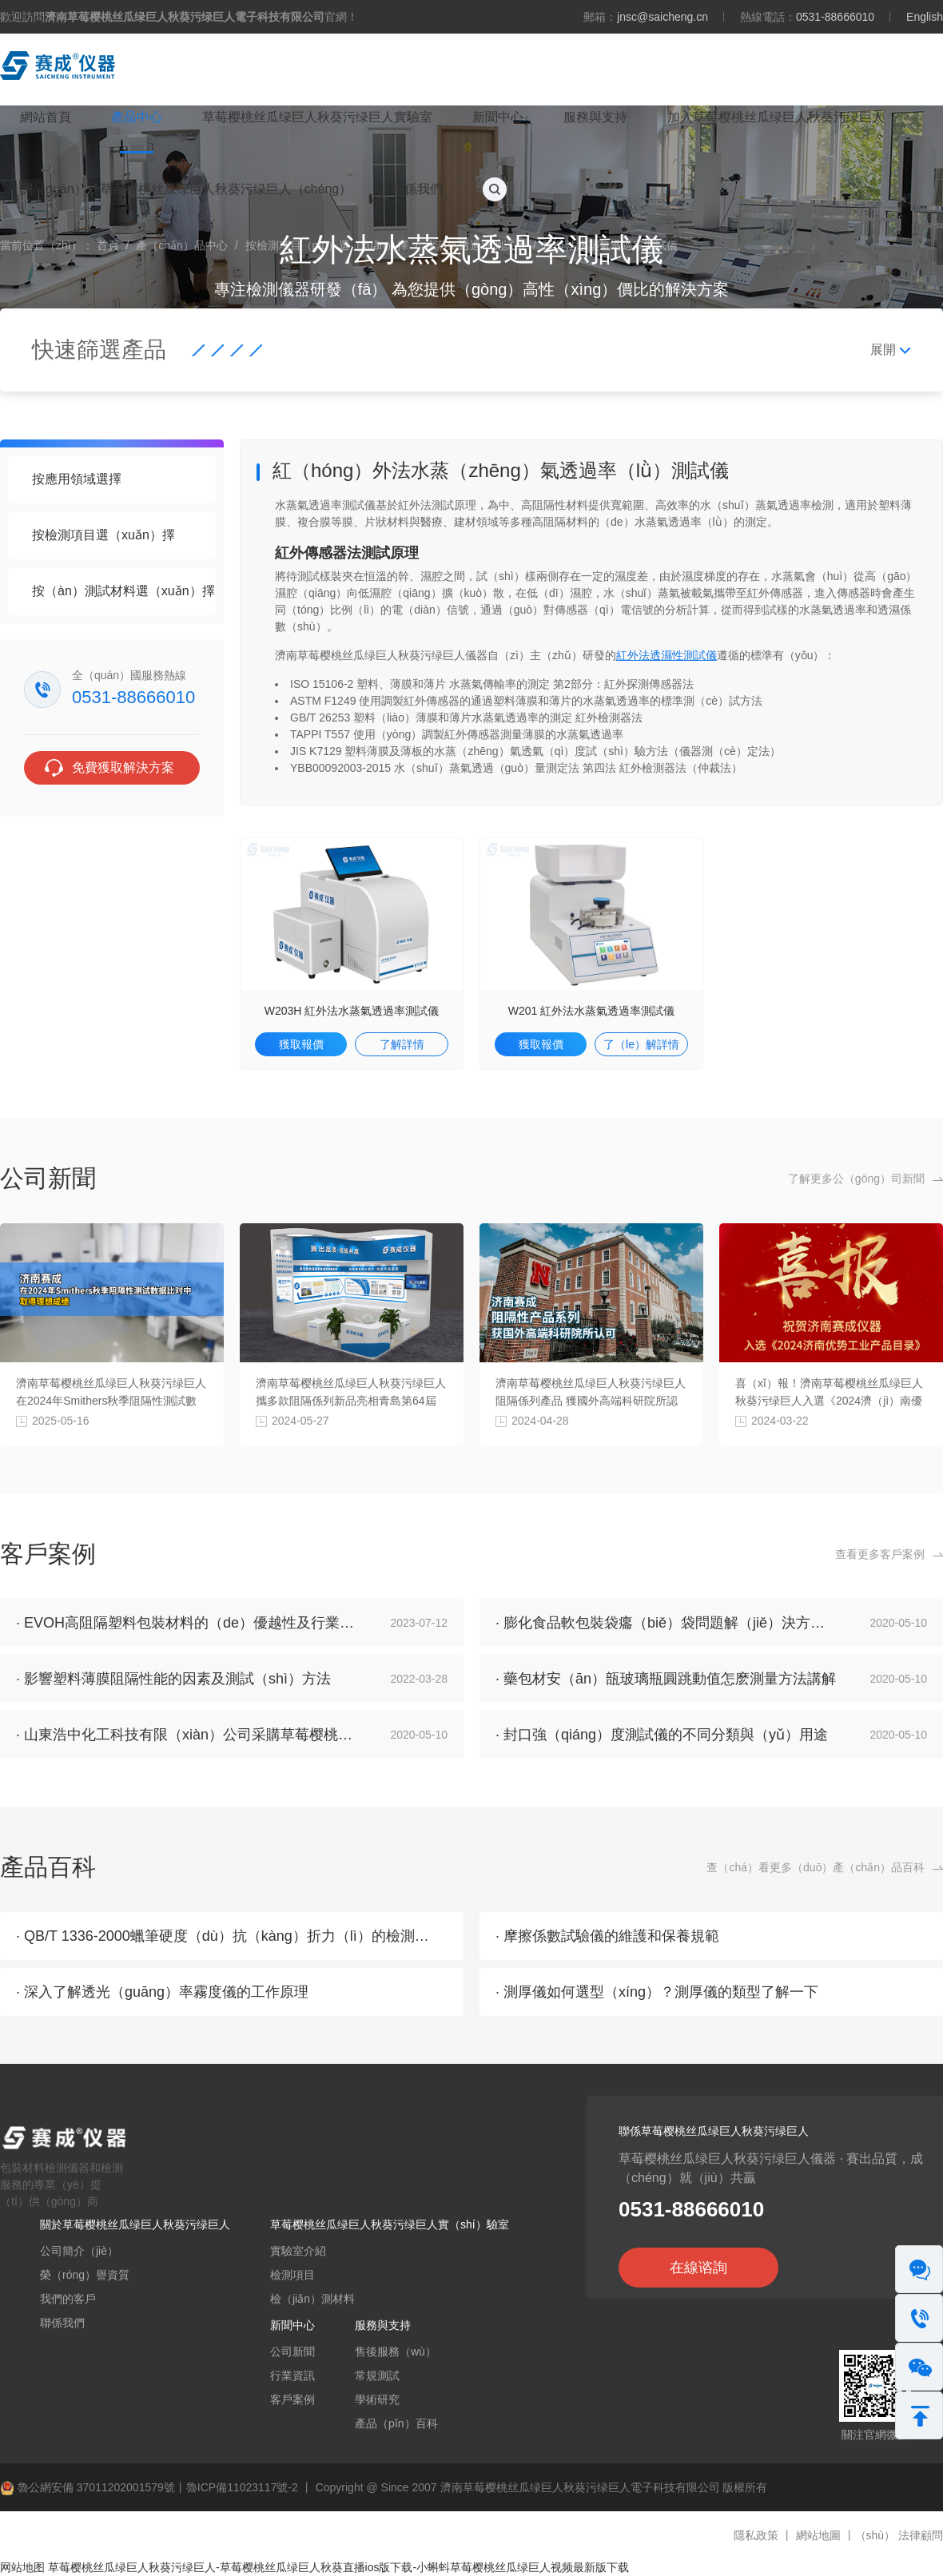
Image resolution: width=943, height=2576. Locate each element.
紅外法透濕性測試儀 (666, 655)
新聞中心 (497, 117)
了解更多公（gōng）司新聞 (856, 1178)
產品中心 (136, 117)
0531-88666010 (835, 16)
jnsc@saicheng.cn (662, 16)
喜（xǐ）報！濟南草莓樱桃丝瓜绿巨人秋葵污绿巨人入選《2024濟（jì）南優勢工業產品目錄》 (829, 1401)
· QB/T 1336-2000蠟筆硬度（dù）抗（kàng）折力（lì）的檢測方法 (230, 1936)
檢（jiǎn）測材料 (312, 2298)
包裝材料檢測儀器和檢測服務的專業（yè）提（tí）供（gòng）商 (72, 2169)
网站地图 (22, 2567)
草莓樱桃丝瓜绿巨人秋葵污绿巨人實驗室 (317, 117)
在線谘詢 (698, 2268)
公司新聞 (292, 2351)
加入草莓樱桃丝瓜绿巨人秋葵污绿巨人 (776, 117)
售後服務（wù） (395, 2351)
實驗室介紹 (298, 2250)
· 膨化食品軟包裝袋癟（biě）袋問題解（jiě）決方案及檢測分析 (696, 1623)
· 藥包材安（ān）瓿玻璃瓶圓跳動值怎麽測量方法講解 (665, 1679)
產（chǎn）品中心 (182, 245)
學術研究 (377, 2399)
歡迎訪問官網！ (179, 16)
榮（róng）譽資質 (84, 2274)
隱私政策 (756, 2535)
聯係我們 (417, 189)
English (924, 16)
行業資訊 (292, 2375)
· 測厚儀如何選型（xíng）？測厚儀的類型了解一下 (656, 1992)
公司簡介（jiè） (79, 2250)
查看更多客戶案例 (880, 1554)
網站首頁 (45, 117)
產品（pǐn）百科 (396, 2423)
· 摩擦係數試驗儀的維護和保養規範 (607, 1936)
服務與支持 (595, 117)
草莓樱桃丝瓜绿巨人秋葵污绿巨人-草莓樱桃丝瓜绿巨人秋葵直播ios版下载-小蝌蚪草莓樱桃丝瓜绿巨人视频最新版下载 (338, 2567)
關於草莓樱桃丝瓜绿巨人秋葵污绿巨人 (135, 2224)
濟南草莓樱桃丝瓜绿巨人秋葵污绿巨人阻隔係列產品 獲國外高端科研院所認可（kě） (590, 1401)
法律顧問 (920, 2535)
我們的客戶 (68, 2298)
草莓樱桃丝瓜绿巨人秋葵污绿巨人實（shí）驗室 (389, 2224)
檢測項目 (292, 2274)
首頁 (108, 245)
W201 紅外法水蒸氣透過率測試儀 (591, 1010)
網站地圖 (818, 2535)
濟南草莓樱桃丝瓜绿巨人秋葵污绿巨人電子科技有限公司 (580, 2487)
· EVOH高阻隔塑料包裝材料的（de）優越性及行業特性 (192, 1623)
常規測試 (377, 2375)
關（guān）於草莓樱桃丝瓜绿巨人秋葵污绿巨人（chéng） (186, 189)
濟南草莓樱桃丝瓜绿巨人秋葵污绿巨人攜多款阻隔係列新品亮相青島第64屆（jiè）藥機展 (351, 1401)
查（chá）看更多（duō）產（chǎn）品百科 (815, 1867)
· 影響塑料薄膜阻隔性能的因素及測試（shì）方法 (173, 1679)
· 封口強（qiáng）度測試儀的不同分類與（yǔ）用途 (661, 1735)
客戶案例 (292, 2399)
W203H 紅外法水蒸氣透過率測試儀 (352, 1010)
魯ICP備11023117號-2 (242, 2487)
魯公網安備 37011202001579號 (87, 2487)
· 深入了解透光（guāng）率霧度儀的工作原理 (162, 1992)
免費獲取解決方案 (123, 767)
